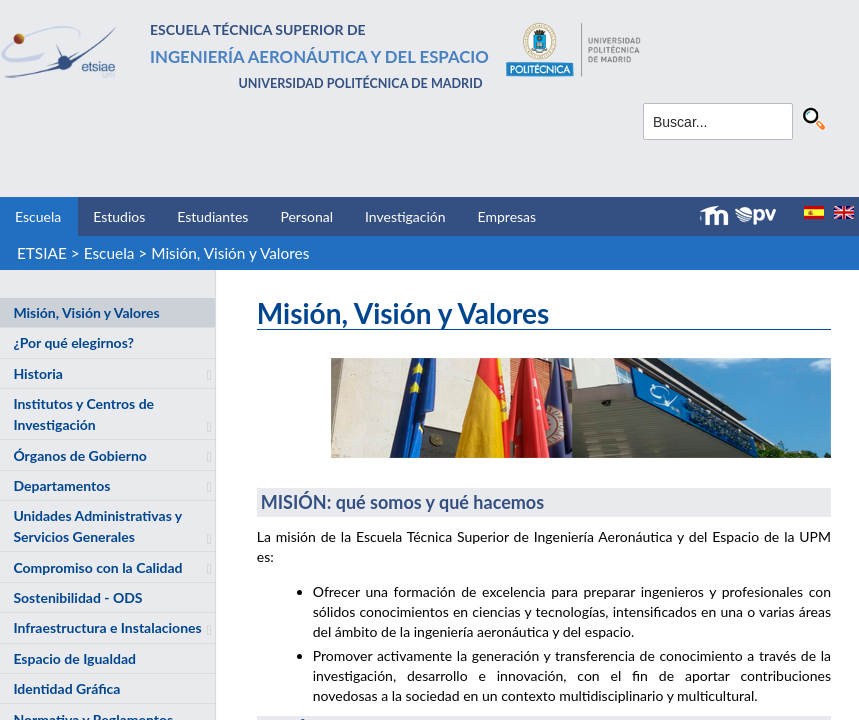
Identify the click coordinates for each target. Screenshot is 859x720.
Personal (306, 216)
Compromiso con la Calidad (97, 567)
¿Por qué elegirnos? (73, 342)
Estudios (119, 216)
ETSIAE (42, 253)
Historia (37, 373)
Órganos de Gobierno (79, 455)
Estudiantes (212, 216)
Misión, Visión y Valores (230, 253)
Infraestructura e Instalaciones (107, 627)
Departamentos (61, 485)
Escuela (38, 216)
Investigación (405, 216)
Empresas (507, 216)
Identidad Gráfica (66, 688)
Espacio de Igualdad (74, 658)
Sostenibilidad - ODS (77, 597)
